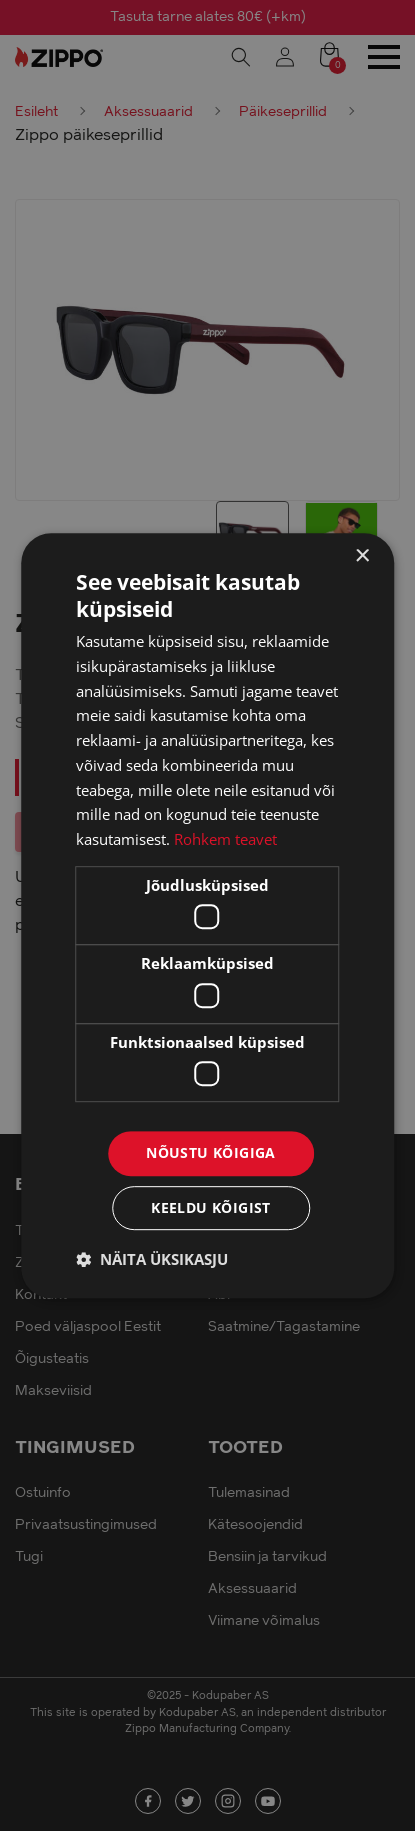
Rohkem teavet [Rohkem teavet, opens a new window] (225, 839)
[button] (152, 1259)
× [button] (361, 556)
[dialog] (207, 915)
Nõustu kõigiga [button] (211, 1153)
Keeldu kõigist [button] (211, 1207)
